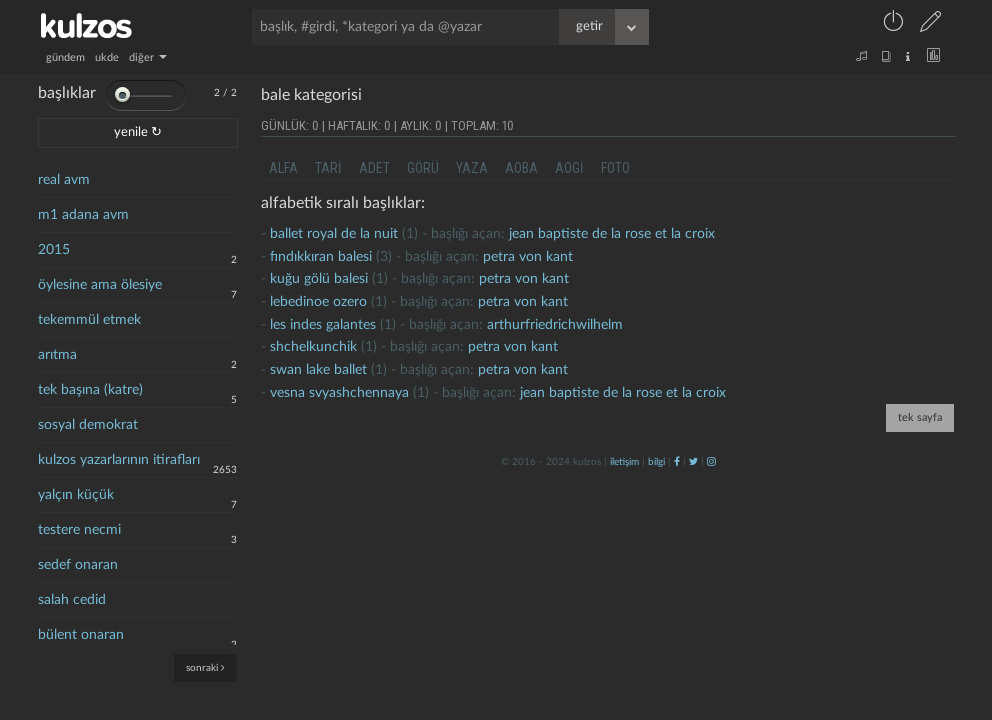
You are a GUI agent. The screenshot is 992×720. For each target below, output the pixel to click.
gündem (65, 57)
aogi (569, 168)
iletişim (624, 462)
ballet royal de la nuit (334, 234)
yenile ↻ (138, 132)
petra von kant (528, 257)
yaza (472, 168)
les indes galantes (323, 325)
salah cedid (72, 600)
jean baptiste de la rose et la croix (612, 234)
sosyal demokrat (88, 425)
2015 (54, 250)
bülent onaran (81, 635)
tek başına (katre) (90, 390)
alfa (283, 168)
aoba (521, 168)
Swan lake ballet (318, 370)
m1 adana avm (83, 215)
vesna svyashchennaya (339, 393)
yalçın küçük (76, 495)
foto (615, 168)
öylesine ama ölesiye (100, 285)
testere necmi (79, 530)
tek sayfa (920, 417)
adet (374, 168)
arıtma (57, 355)
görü (423, 168)
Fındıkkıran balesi (321, 257)
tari (328, 168)
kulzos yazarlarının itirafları (119, 460)
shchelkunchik (313, 347)
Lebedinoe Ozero (318, 302)
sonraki (205, 667)
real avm (64, 180)
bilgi (656, 462)
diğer (148, 57)
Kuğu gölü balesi (319, 279)
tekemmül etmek (89, 320)
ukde (107, 57)
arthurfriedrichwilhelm (555, 325)
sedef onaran (78, 565)
